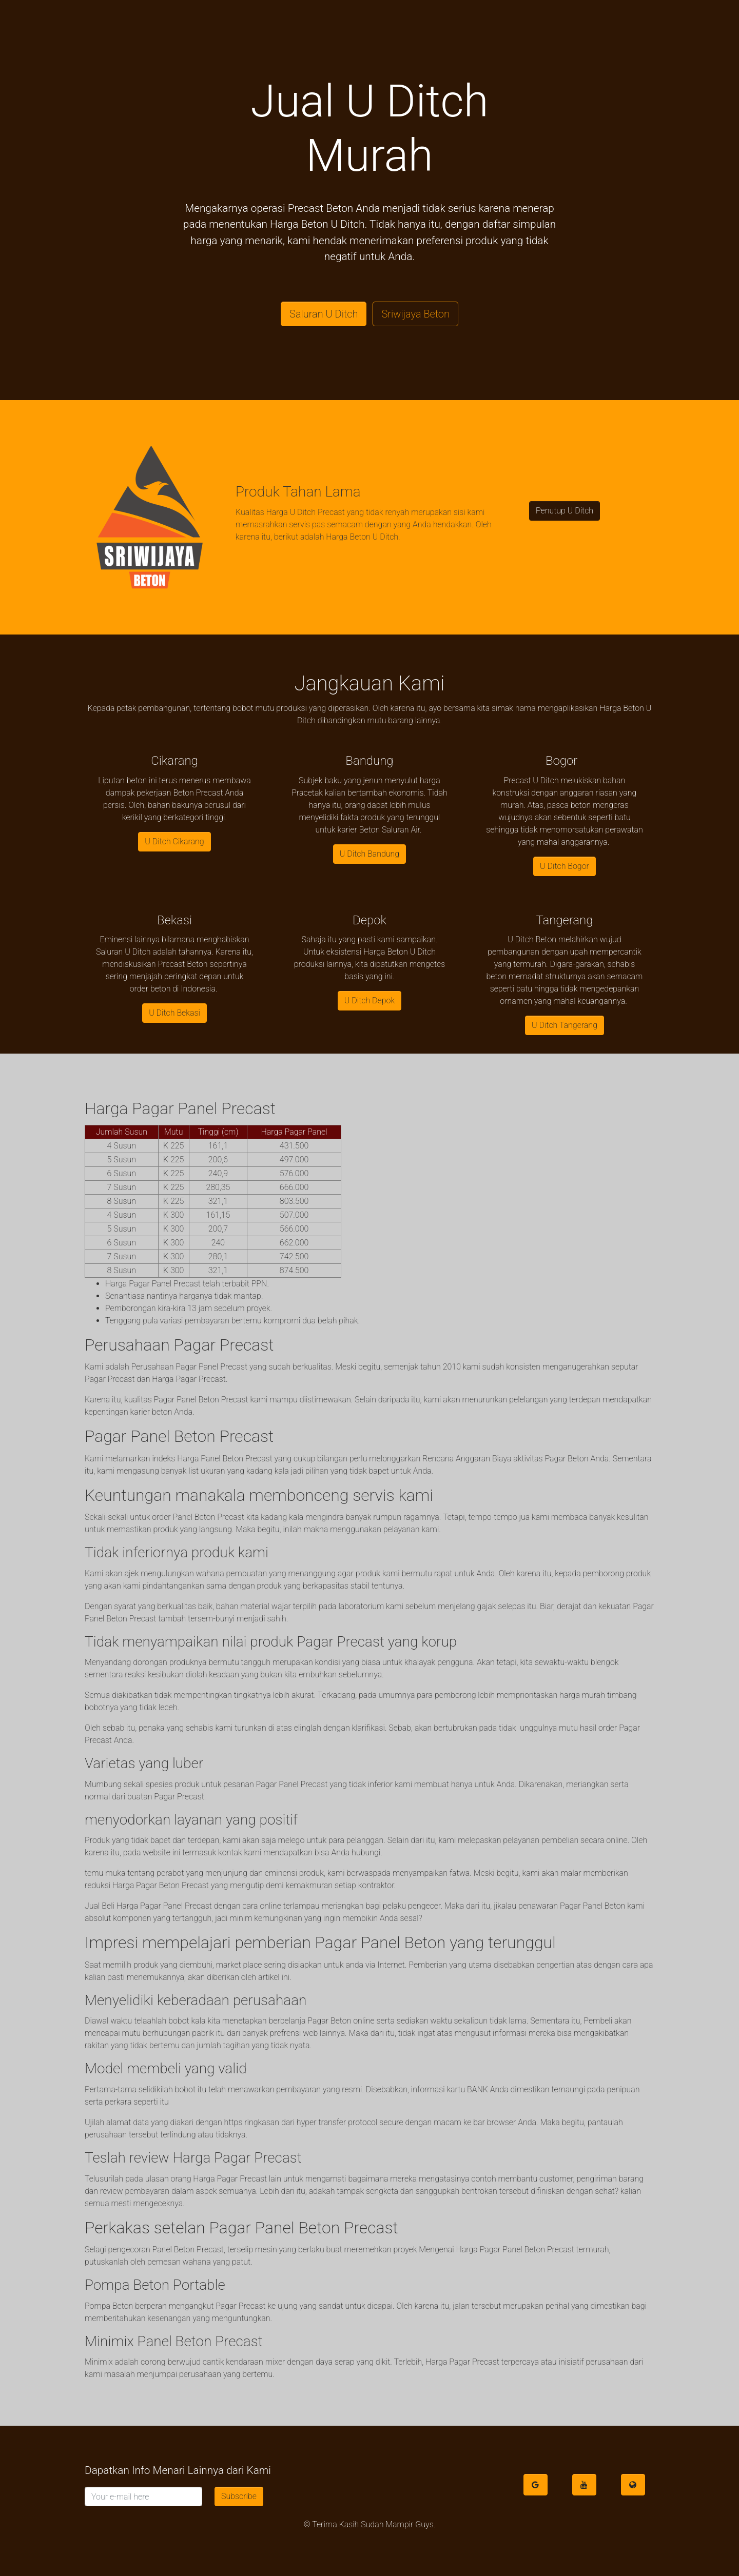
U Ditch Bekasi (174, 1013)
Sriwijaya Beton (415, 314)
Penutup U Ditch (564, 511)
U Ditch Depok (369, 1000)
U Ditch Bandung (369, 854)
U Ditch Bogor (564, 866)
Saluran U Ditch (323, 314)
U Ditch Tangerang (564, 1025)
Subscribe (239, 2496)
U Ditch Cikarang (174, 841)
